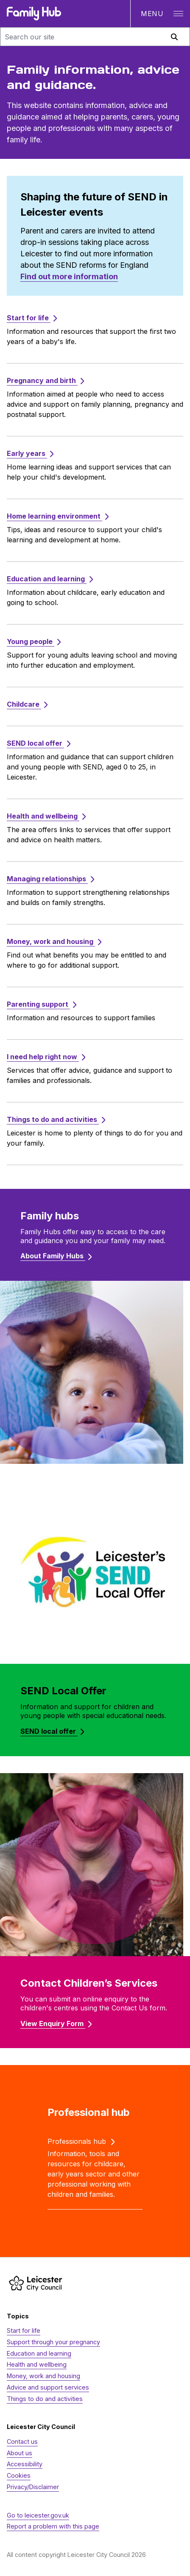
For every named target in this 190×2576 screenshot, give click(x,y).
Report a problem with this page (53, 2526)
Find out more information (69, 276)
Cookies (19, 2475)
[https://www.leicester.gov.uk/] (35, 2283)
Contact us (22, 2441)
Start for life (23, 2330)
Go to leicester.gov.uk (38, 2515)
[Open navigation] (160, 13)
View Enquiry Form (56, 2023)
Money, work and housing (43, 2375)
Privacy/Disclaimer (33, 2486)
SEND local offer (52, 1731)
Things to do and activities (45, 2398)
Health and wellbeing (37, 2364)
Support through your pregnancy (53, 2342)
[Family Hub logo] (34, 13)
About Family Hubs (56, 1256)
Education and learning (39, 2353)
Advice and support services (48, 2387)
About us (19, 2453)
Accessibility (24, 2464)
